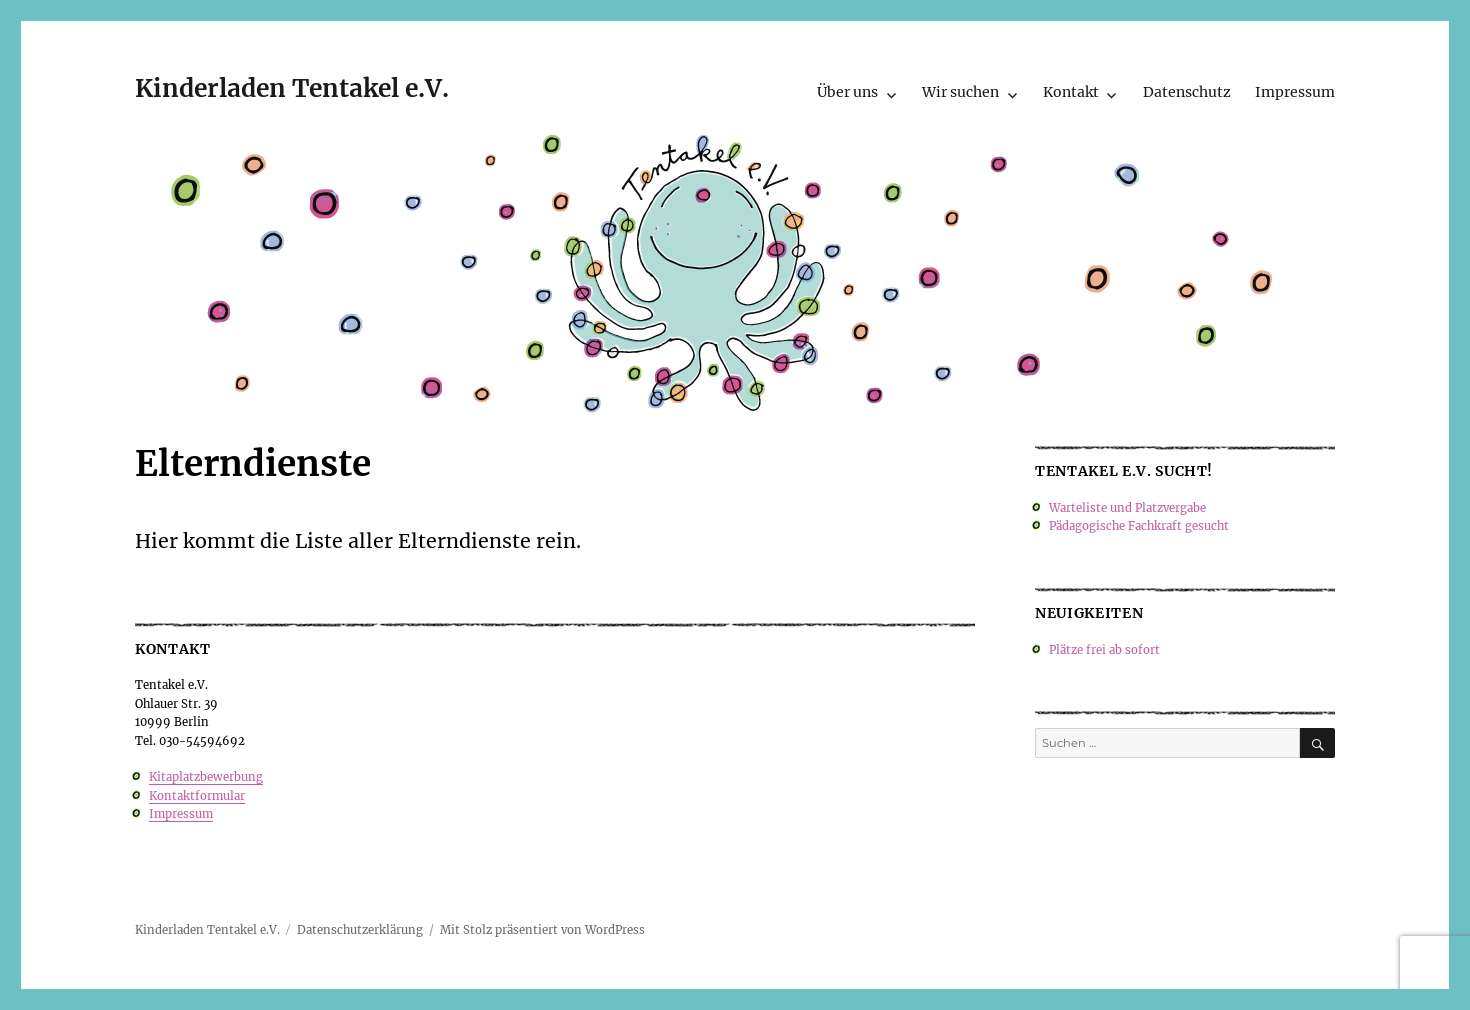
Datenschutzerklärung (360, 930)
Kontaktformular (197, 796)
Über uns (847, 92)
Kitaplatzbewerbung (206, 777)
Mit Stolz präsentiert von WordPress (542, 930)
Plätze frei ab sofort (1104, 650)
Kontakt (1071, 92)
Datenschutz (1187, 92)
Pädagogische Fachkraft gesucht (1139, 526)
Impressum (1295, 92)
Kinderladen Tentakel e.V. (292, 88)
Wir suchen (960, 92)
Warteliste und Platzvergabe (1127, 508)
